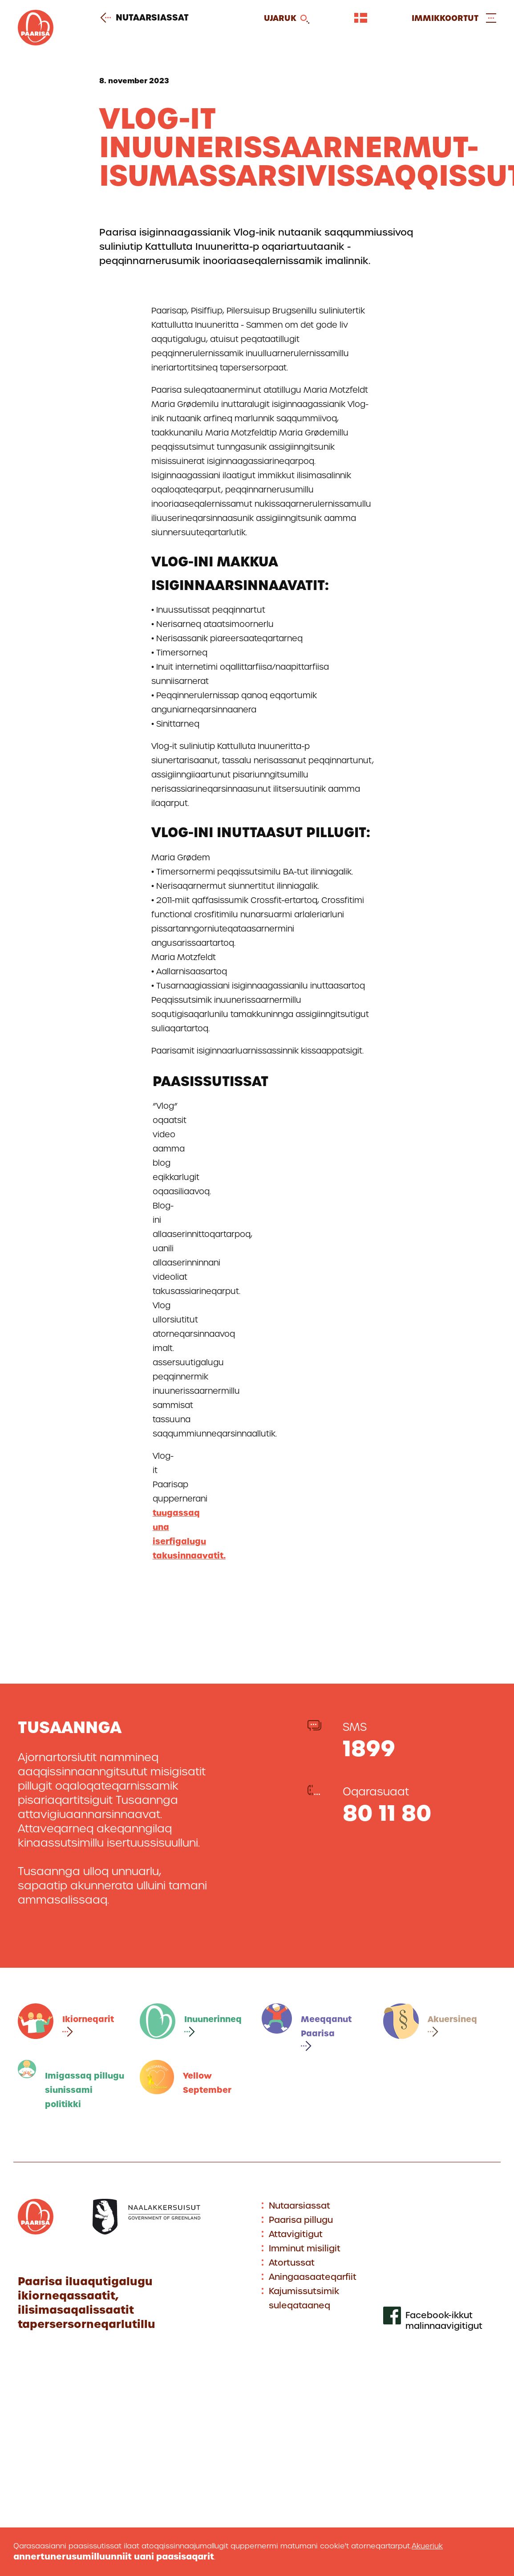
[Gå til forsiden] (35, 43)
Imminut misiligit (304, 2248)
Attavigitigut (296, 2234)
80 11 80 (387, 1813)
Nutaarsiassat (148, 17)
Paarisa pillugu (301, 2220)
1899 (369, 1748)
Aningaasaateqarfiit (312, 2277)
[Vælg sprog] (360, 18)
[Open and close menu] (454, 18)
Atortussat (292, 2263)
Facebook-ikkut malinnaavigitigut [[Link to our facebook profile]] (443, 2321)
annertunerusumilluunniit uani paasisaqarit (113, 2557)
